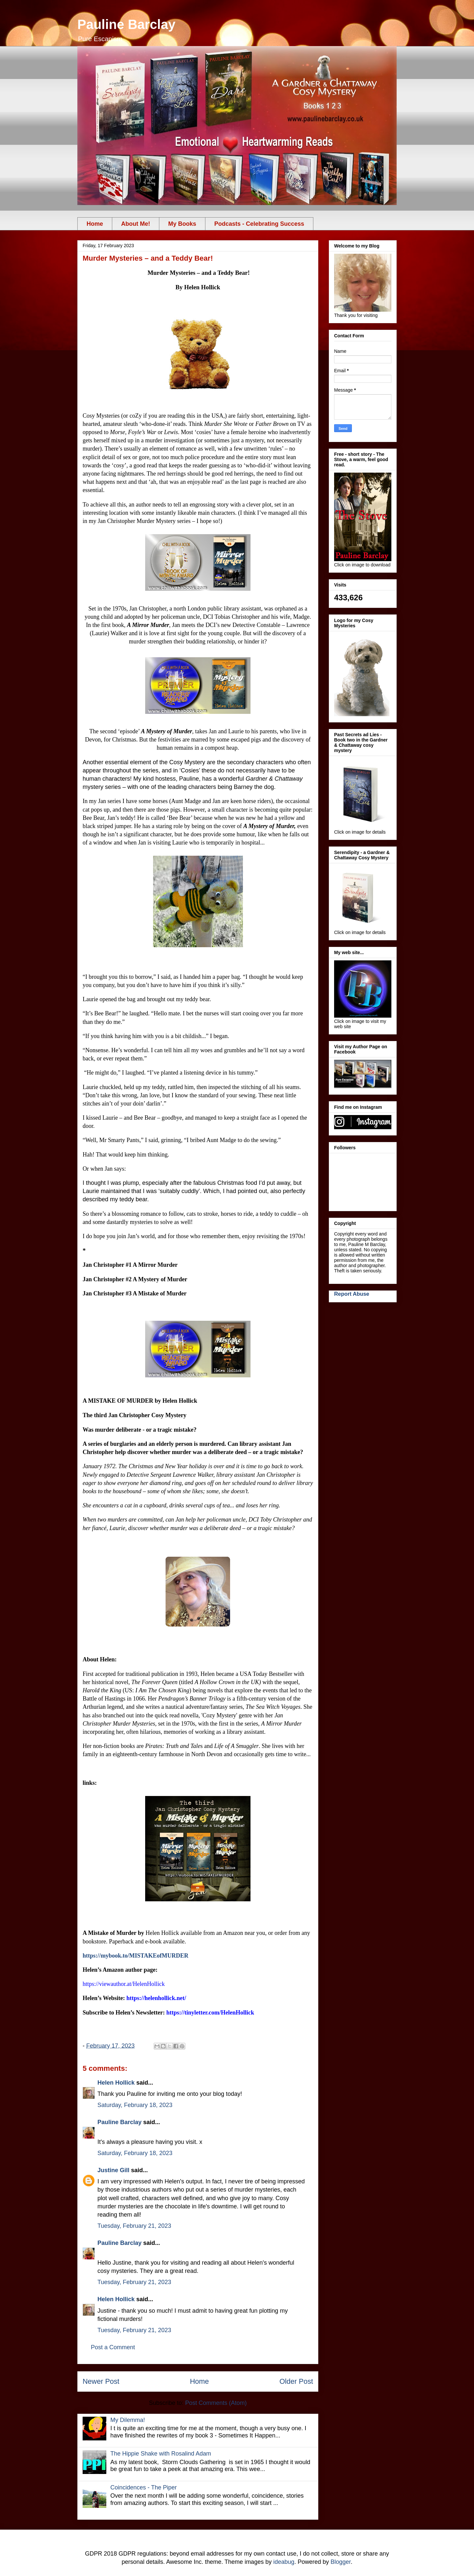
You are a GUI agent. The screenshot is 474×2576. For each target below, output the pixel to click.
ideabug (283, 2562)
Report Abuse (351, 1294)
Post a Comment (113, 2347)
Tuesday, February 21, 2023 (134, 2226)
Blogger (340, 2562)
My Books (182, 224)
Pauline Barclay (126, 24)
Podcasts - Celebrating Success (259, 224)
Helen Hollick (116, 2082)
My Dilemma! (127, 2420)
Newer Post (101, 2381)
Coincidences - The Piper (143, 2487)
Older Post (296, 2381)
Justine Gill (113, 2170)
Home (95, 224)
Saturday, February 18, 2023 (134, 2105)
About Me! (135, 224)
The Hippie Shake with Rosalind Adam (160, 2453)
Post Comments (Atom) (216, 2403)
